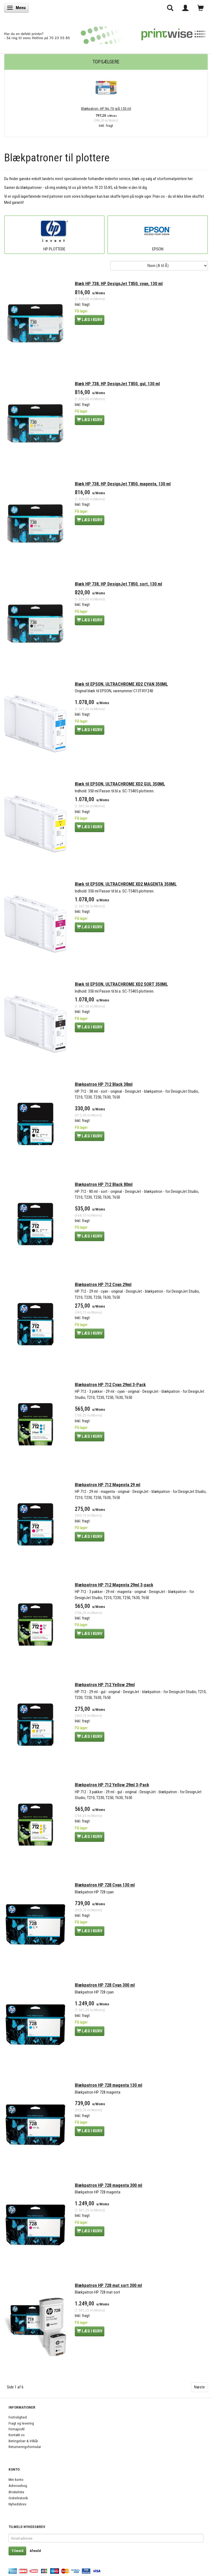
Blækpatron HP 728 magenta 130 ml (108, 2085)
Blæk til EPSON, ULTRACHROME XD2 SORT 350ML (121, 984)
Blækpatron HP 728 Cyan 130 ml (105, 1885)
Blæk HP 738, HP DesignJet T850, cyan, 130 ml (119, 283)
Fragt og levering (21, 2423)
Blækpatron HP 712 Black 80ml (103, 1184)
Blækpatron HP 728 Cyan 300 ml (105, 1985)
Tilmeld (17, 2551)
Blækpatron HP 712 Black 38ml (103, 1084)
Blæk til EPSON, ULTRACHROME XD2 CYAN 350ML (121, 684)
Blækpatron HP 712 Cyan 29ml (103, 1284)
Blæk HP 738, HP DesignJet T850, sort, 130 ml (118, 584)
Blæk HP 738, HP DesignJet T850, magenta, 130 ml (123, 484)
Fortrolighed (18, 2417)
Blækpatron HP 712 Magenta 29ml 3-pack (114, 1585)
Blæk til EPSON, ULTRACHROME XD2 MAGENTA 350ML (126, 884)
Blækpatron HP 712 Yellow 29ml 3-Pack (112, 1784)
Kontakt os (17, 2435)
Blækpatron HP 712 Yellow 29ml (105, 1684)
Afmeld (35, 2551)
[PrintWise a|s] (105, 33)
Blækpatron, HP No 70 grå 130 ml (106, 108)
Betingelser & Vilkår (23, 2441)
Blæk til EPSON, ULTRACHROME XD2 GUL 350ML (120, 784)
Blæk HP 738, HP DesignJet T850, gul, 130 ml (117, 383)
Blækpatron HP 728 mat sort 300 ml (108, 2285)
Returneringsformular (25, 2446)
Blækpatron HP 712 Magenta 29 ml (107, 1484)
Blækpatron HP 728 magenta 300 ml (108, 2185)
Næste (199, 2387)
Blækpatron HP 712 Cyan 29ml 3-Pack (110, 1384)
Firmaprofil (17, 2429)
